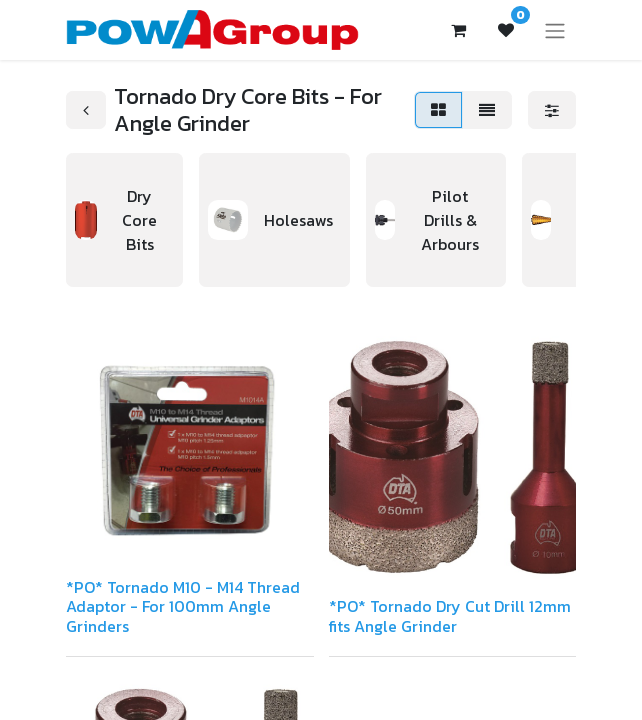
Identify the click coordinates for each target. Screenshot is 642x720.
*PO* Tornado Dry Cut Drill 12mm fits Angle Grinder (450, 615)
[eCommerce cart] (458, 30)
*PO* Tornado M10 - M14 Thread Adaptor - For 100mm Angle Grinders (183, 606)
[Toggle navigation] (555, 30)
